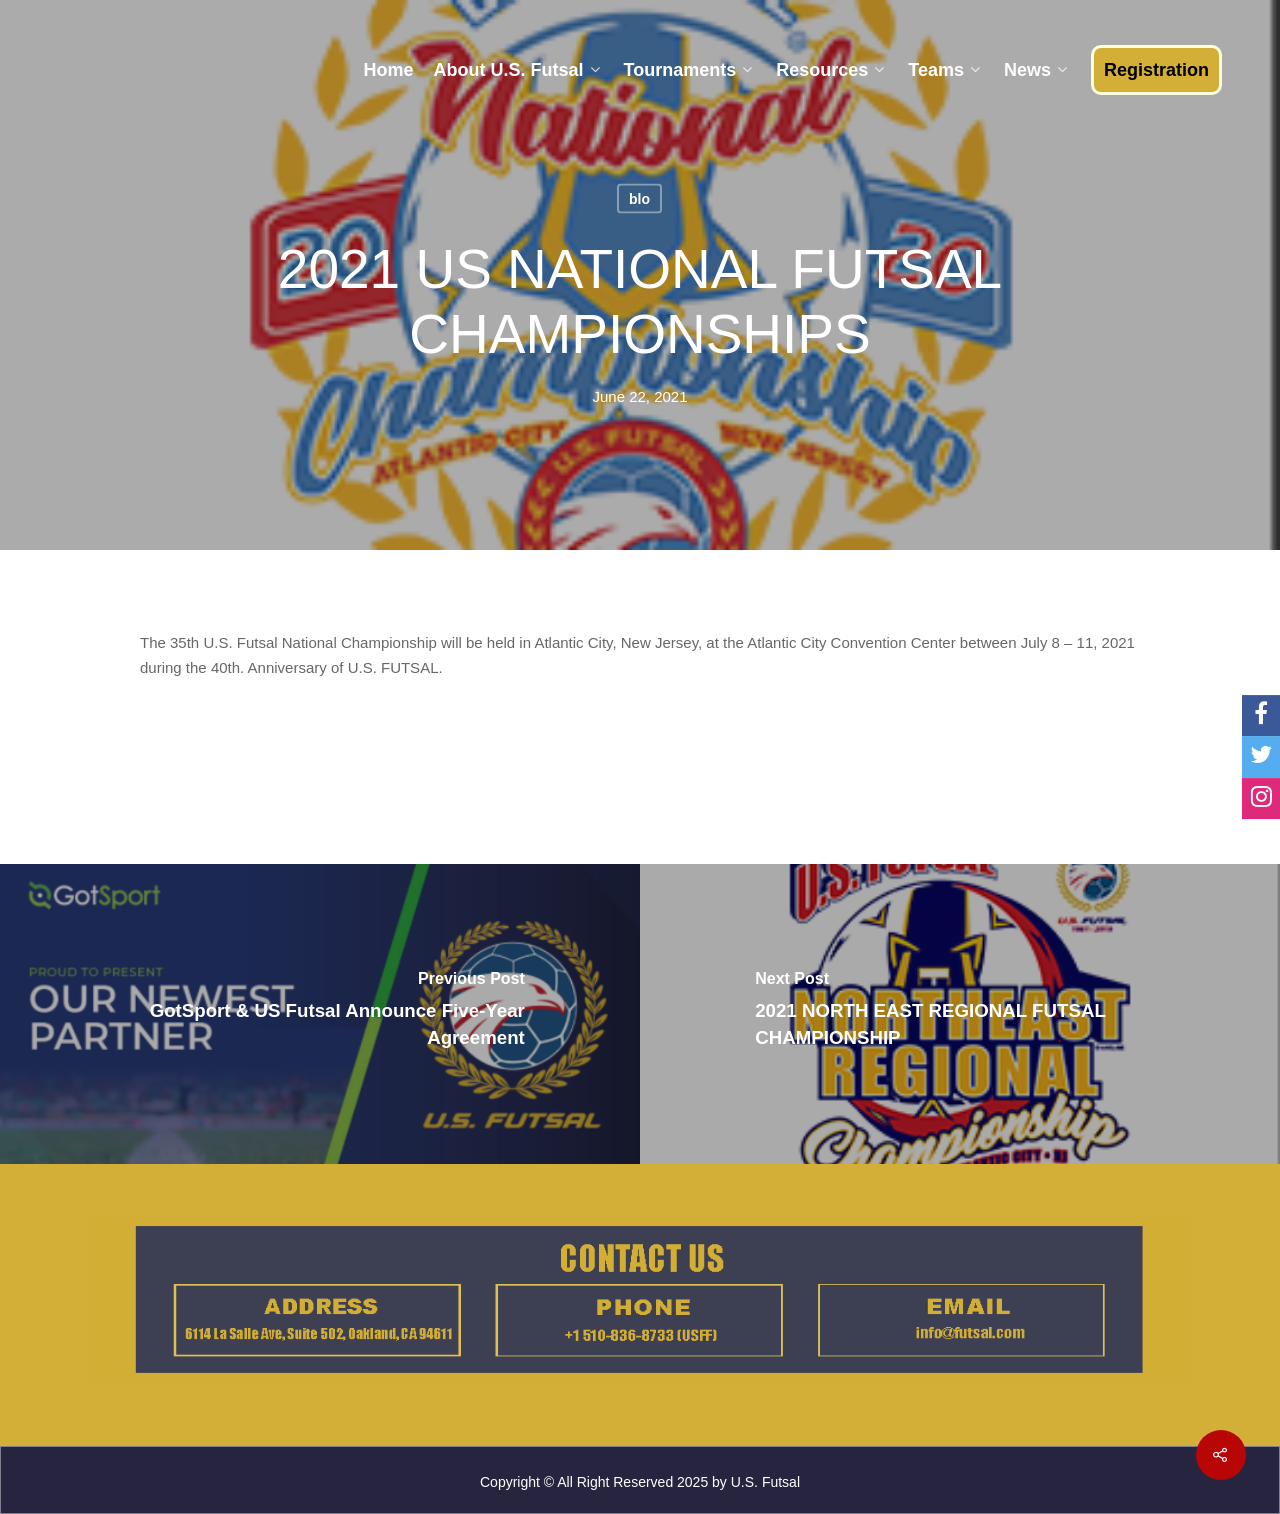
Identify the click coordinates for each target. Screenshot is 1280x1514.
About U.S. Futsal (517, 70)
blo (639, 199)
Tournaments (688, 70)
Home (388, 70)
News (1035, 70)
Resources (830, 70)
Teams (944, 70)
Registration (1156, 70)
